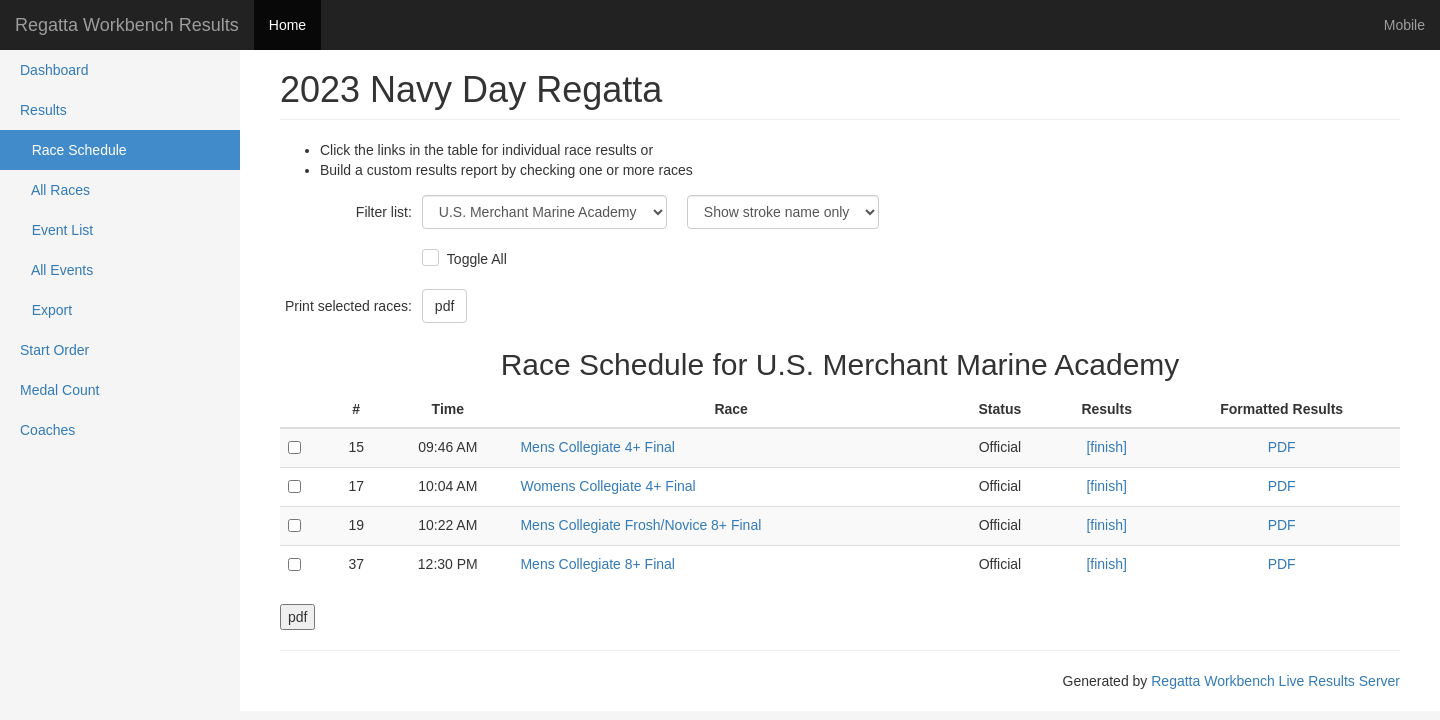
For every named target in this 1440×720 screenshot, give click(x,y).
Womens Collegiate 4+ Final (607, 486)
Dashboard (54, 70)
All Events (56, 270)
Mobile (1404, 25)
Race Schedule (73, 150)
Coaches (47, 430)
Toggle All (474, 259)
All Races (55, 190)
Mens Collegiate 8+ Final (597, 564)
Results (43, 110)
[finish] (1106, 447)
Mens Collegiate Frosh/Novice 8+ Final (640, 525)
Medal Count (59, 390)
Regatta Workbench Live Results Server (1275, 681)
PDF (1282, 447)
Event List (56, 230)
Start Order (54, 350)
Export (46, 310)
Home (287, 25)
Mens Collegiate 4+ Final (597, 447)
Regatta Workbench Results (127, 25)
